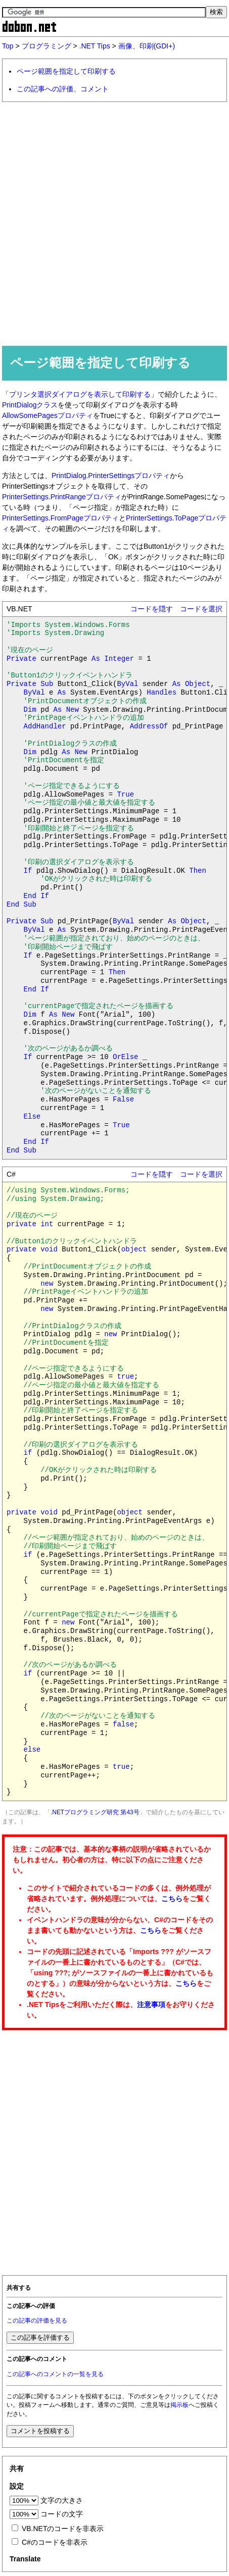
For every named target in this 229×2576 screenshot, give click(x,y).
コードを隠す (151, 609)
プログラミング (46, 46)
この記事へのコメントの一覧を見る (55, 2374)
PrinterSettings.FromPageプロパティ (60, 518)
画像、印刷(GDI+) (146, 46)
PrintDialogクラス (30, 405)
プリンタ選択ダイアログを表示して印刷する (80, 394)
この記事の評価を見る (37, 2320)
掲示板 (179, 2404)
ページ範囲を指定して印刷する (66, 71)
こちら (171, 1899)
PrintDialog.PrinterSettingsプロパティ (111, 475)
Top (8, 46)
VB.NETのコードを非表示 (63, 2529)
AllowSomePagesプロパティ (47, 415)
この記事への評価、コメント (63, 89)
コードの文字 (61, 2514)
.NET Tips (94, 46)
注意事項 (151, 2005)
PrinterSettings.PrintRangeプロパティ (61, 497)
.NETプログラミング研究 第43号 (95, 1812)
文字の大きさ (61, 2500)
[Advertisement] (114, 223)
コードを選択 (201, 609)
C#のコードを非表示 (54, 2542)
